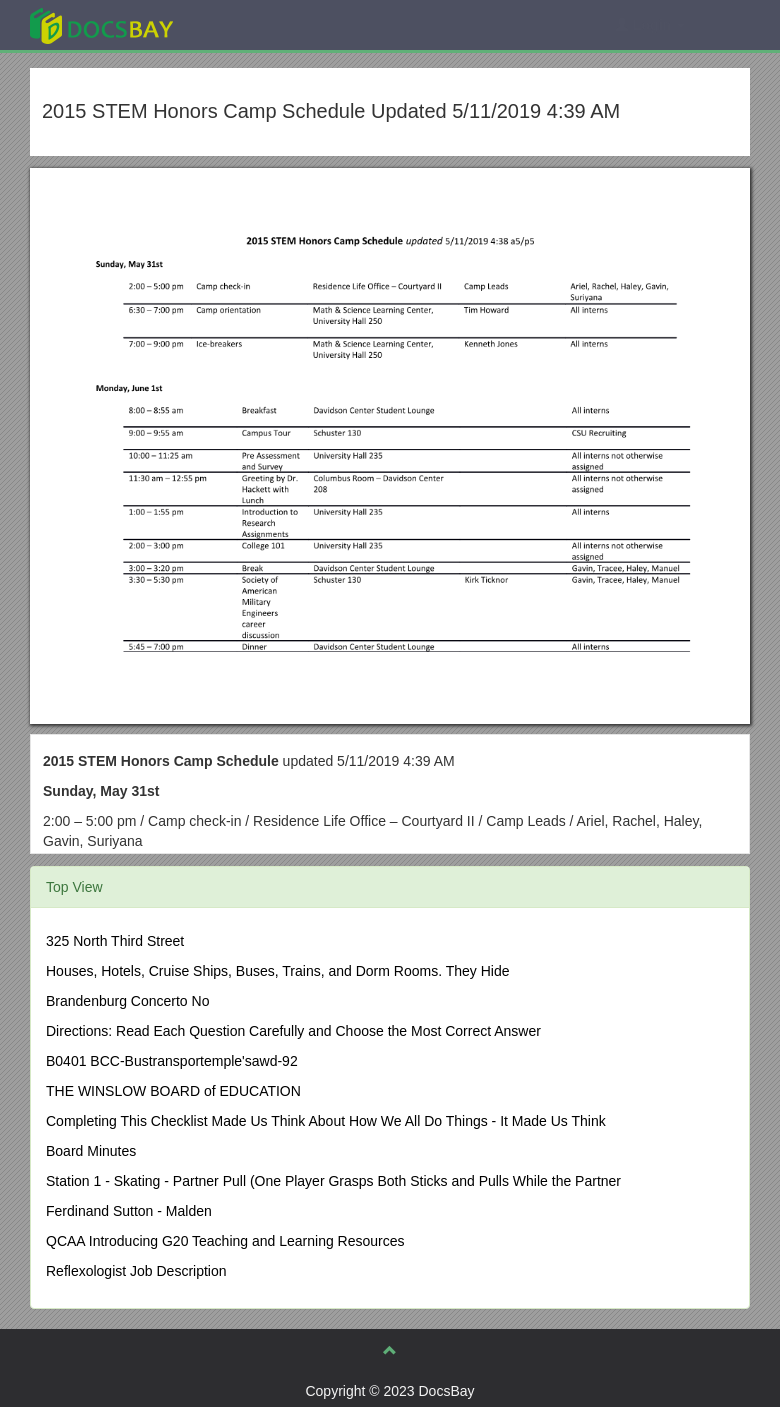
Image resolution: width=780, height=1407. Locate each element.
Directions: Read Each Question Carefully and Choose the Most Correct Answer (293, 1031)
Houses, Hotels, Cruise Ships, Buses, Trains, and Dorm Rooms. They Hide (277, 971)
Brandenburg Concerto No (127, 1001)
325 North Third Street (115, 941)
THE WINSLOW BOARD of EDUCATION (173, 1091)
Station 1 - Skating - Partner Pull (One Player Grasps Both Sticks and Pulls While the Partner (333, 1181)
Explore (251, 24)
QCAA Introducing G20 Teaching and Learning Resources (225, 1241)
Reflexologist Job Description (136, 1271)
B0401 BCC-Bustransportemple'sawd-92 (172, 1061)
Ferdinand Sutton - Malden (129, 1211)
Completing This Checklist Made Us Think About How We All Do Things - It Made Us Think (326, 1121)
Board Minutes (91, 1151)
